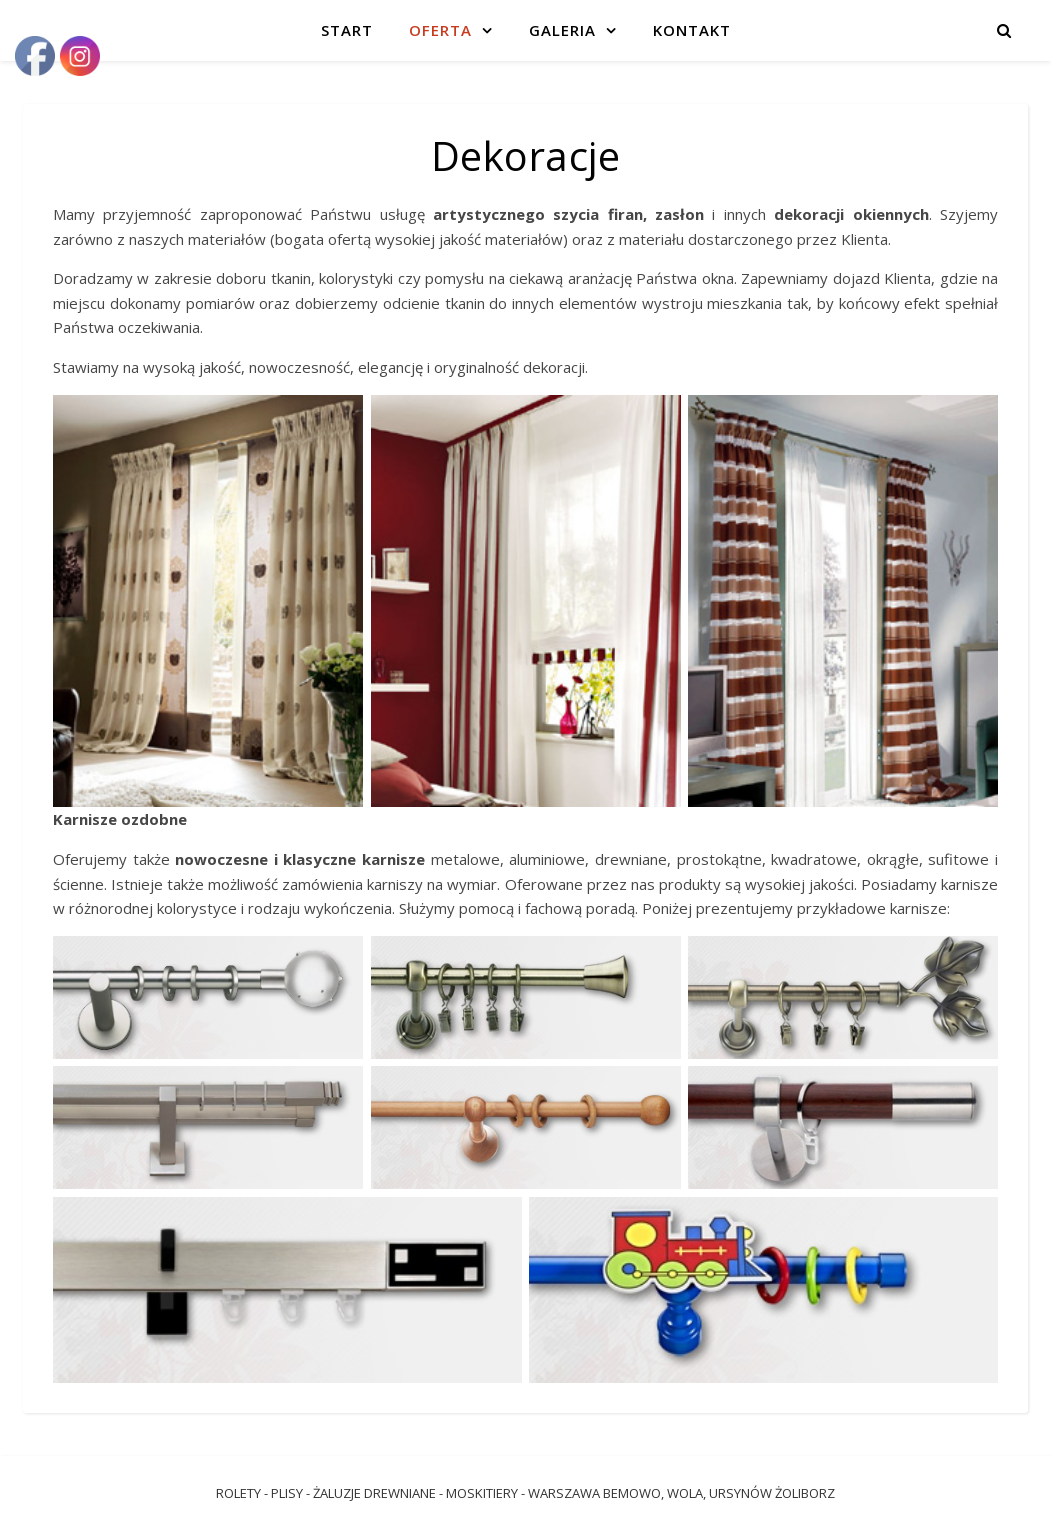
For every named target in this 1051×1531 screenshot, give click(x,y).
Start (347, 30)
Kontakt (692, 30)
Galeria (562, 30)
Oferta (440, 30)
